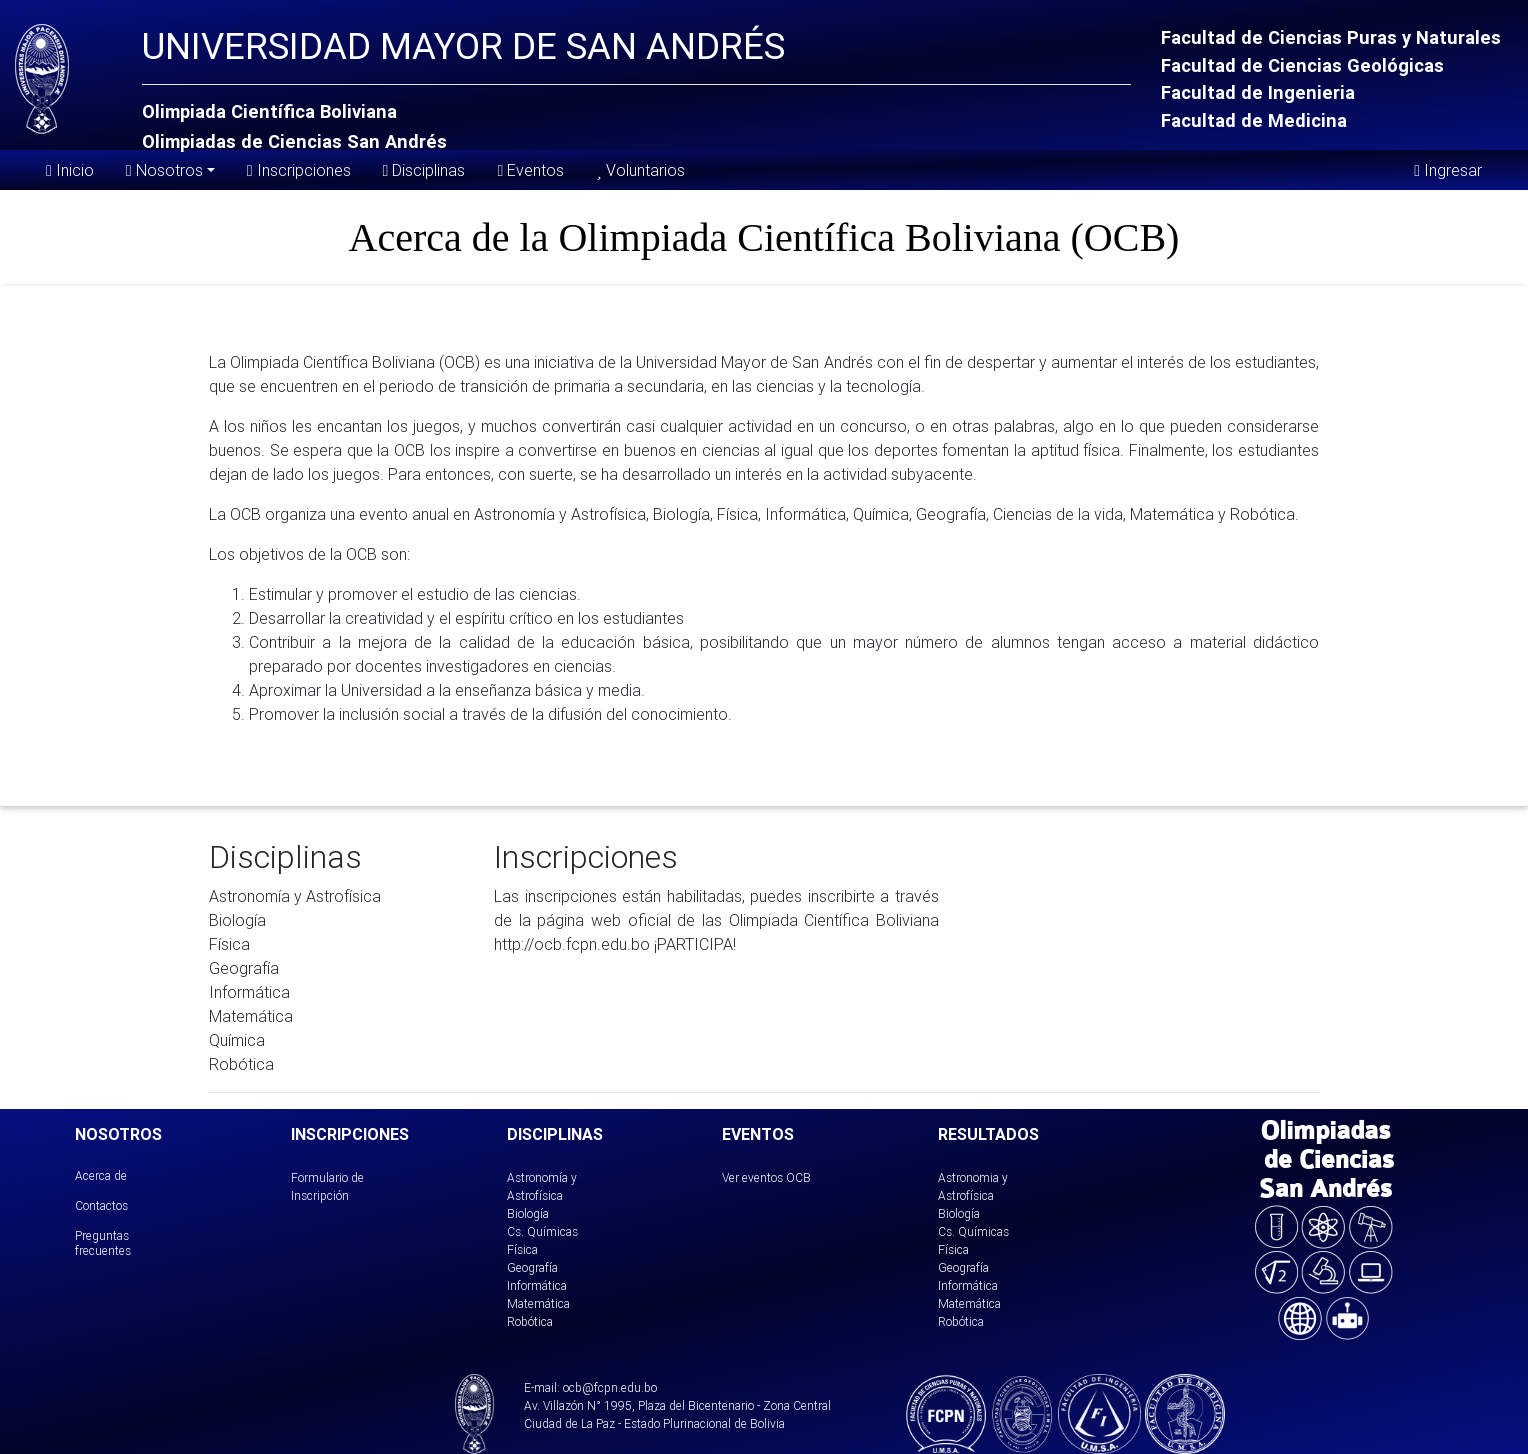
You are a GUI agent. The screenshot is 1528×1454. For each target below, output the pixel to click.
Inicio (70, 170)
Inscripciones (299, 170)
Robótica (530, 1321)
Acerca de (101, 1175)
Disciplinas (424, 170)
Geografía (532, 1267)
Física (522, 1249)
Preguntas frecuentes (103, 1242)
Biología (528, 1213)
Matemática (538, 1303)
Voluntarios (640, 170)
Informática (537, 1285)
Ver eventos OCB (766, 1177)
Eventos (530, 170)
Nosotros (164, 168)
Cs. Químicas (542, 1231)
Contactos (101, 1205)
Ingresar (1448, 170)
